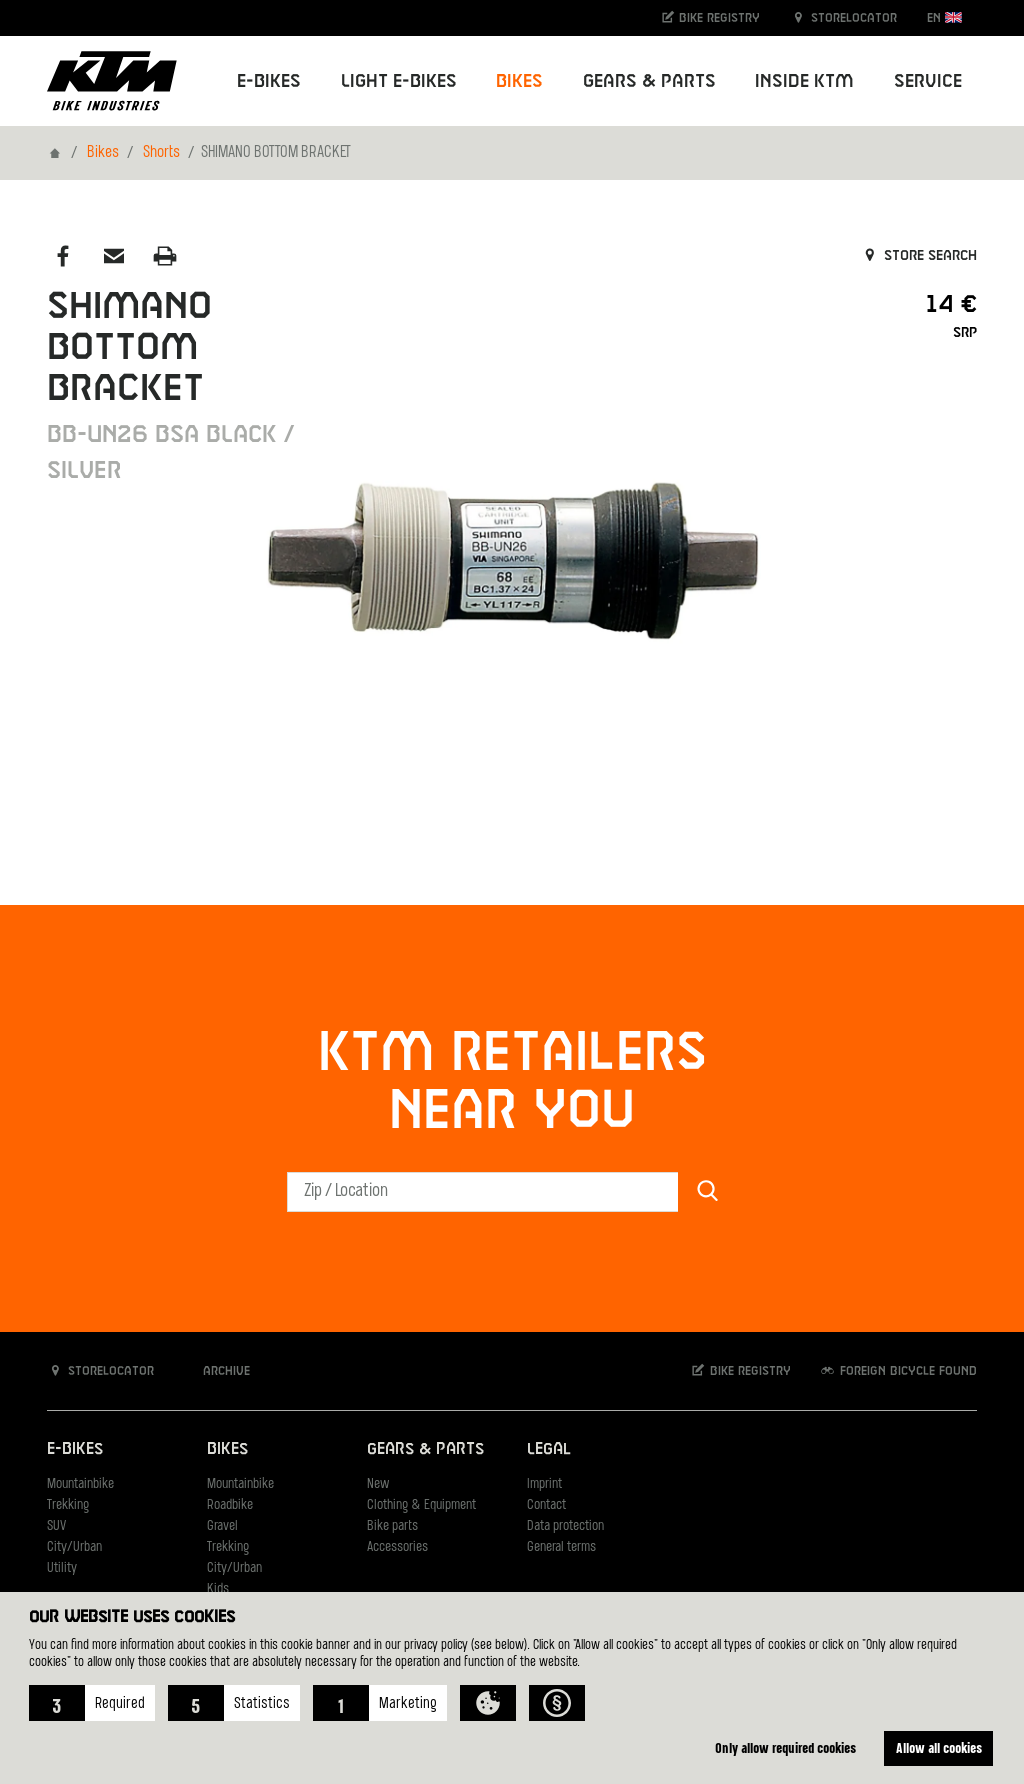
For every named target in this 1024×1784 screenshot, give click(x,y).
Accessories (397, 1547)
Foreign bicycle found (898, 1370)
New (378, 1484)
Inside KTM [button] (804, 81)
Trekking (68, 1505)
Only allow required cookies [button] (785, 1747)
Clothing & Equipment (421, 1505)
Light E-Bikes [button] (399, 81)
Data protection (565, 1526)
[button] (92, 1703)
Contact (546, 1505)
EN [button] (944, 17)
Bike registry (710, 17)
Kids (218, 1589)
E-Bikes (75, 1449)
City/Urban (74, 1547)
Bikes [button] (519, 81)
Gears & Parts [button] (649, 81)
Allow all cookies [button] (939, 1747)
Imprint (544, 1484)
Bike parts (392, 1526)
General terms (561, 1547)
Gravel (222, 1526)
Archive (216, 1370)
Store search (918, 256)
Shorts (161, 153)
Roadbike (230, 1505)
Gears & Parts (425, 1449)
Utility (62, 1568)
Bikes (103, 153)
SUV (56, 1526)
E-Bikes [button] (269, 81)
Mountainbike (80, 1484)
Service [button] (928, 81)
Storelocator (843, 17)
